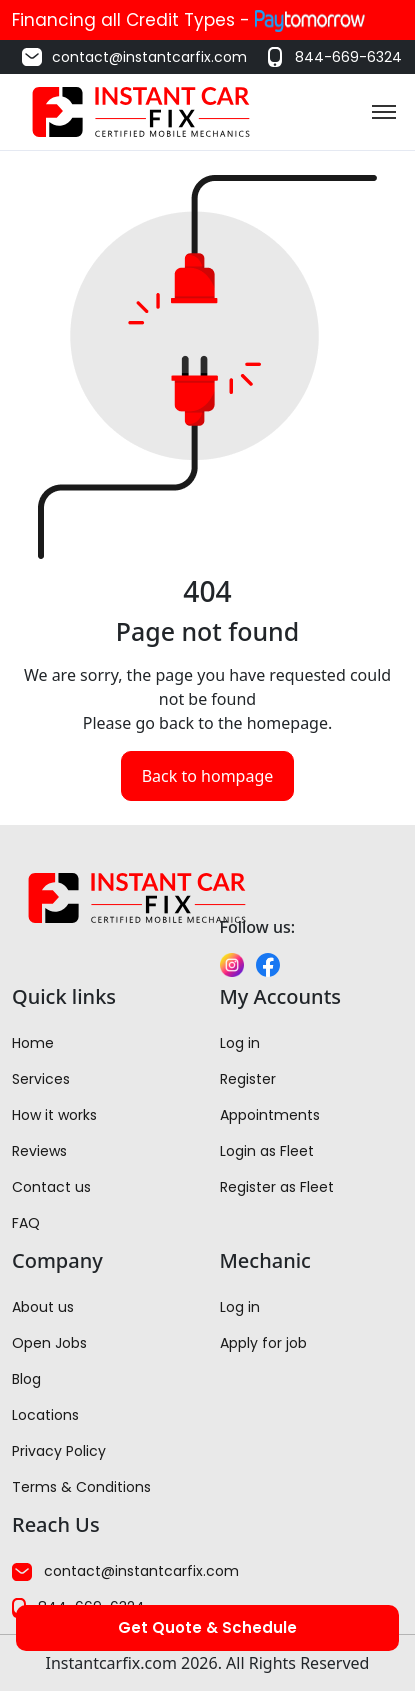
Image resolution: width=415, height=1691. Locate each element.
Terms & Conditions (81, 1487)
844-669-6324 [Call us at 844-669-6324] (332, 57)
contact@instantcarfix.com (125, 1571)
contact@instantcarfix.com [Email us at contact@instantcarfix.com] (133, 57)
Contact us (51, 1187)
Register (248, 1079)
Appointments (270, 1115)
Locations (45, 1415)
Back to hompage (208, 776)
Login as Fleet (267, 1151)
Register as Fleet (277, 1187)
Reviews (39, 1151)
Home (33, 1043)
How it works (54, 1115)
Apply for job (263, 1343)
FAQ (26, 1223)
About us (43, 1307)
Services (41, 1079)
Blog (26, 1379)
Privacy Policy (59, 1451)
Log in (240, 1043)
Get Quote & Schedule (207, 1627)
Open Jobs (49, 1343)
